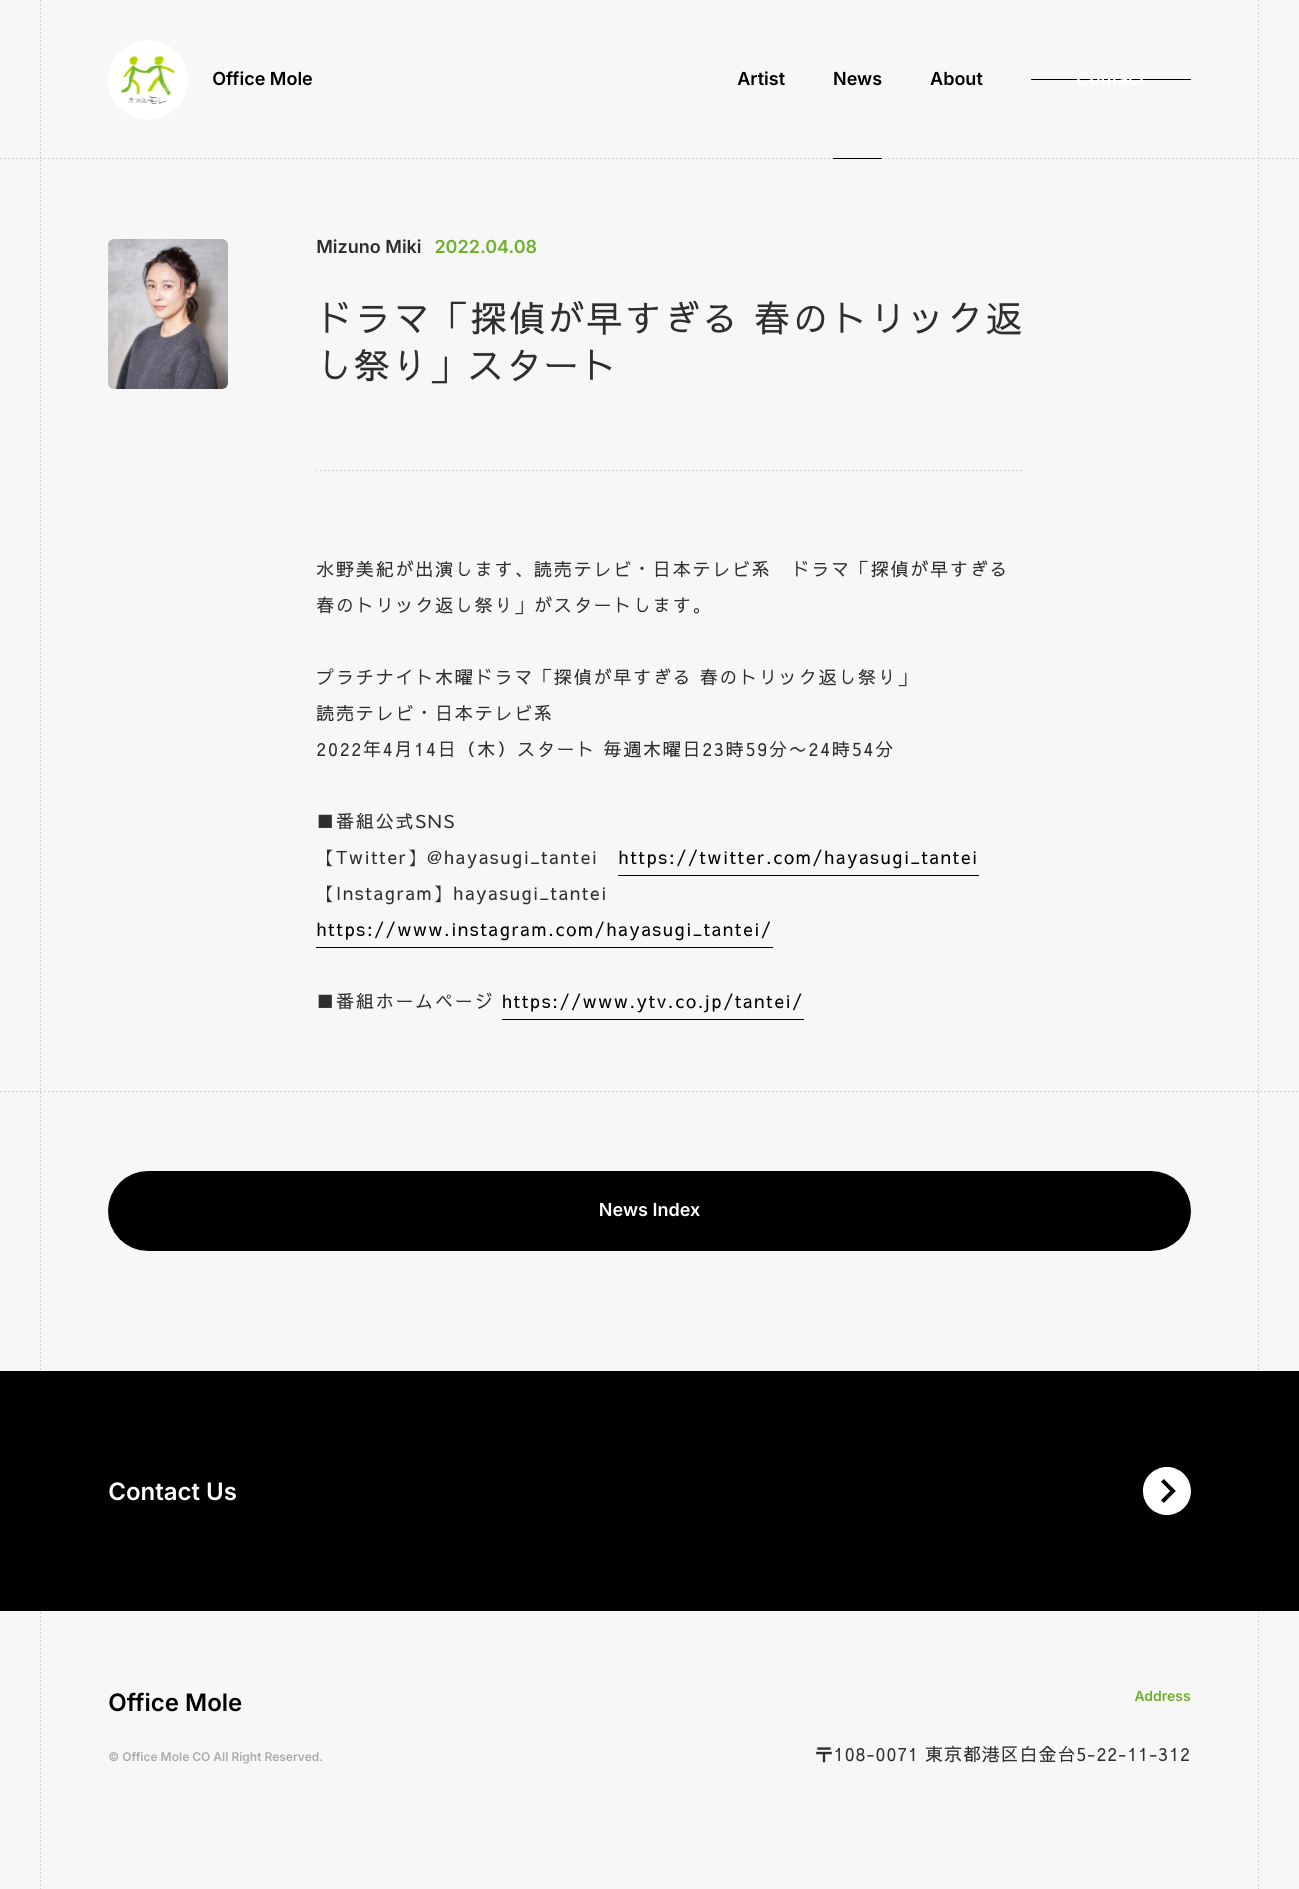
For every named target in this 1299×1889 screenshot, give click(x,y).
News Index (649, 1210)
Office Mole (210, 80)
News (857, 79)
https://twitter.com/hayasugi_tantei (798, 856)
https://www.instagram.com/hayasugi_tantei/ (544, 928)
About (956, 79)
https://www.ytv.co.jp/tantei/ (653, 1000)
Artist (761, 79)
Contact (1110, 79)
